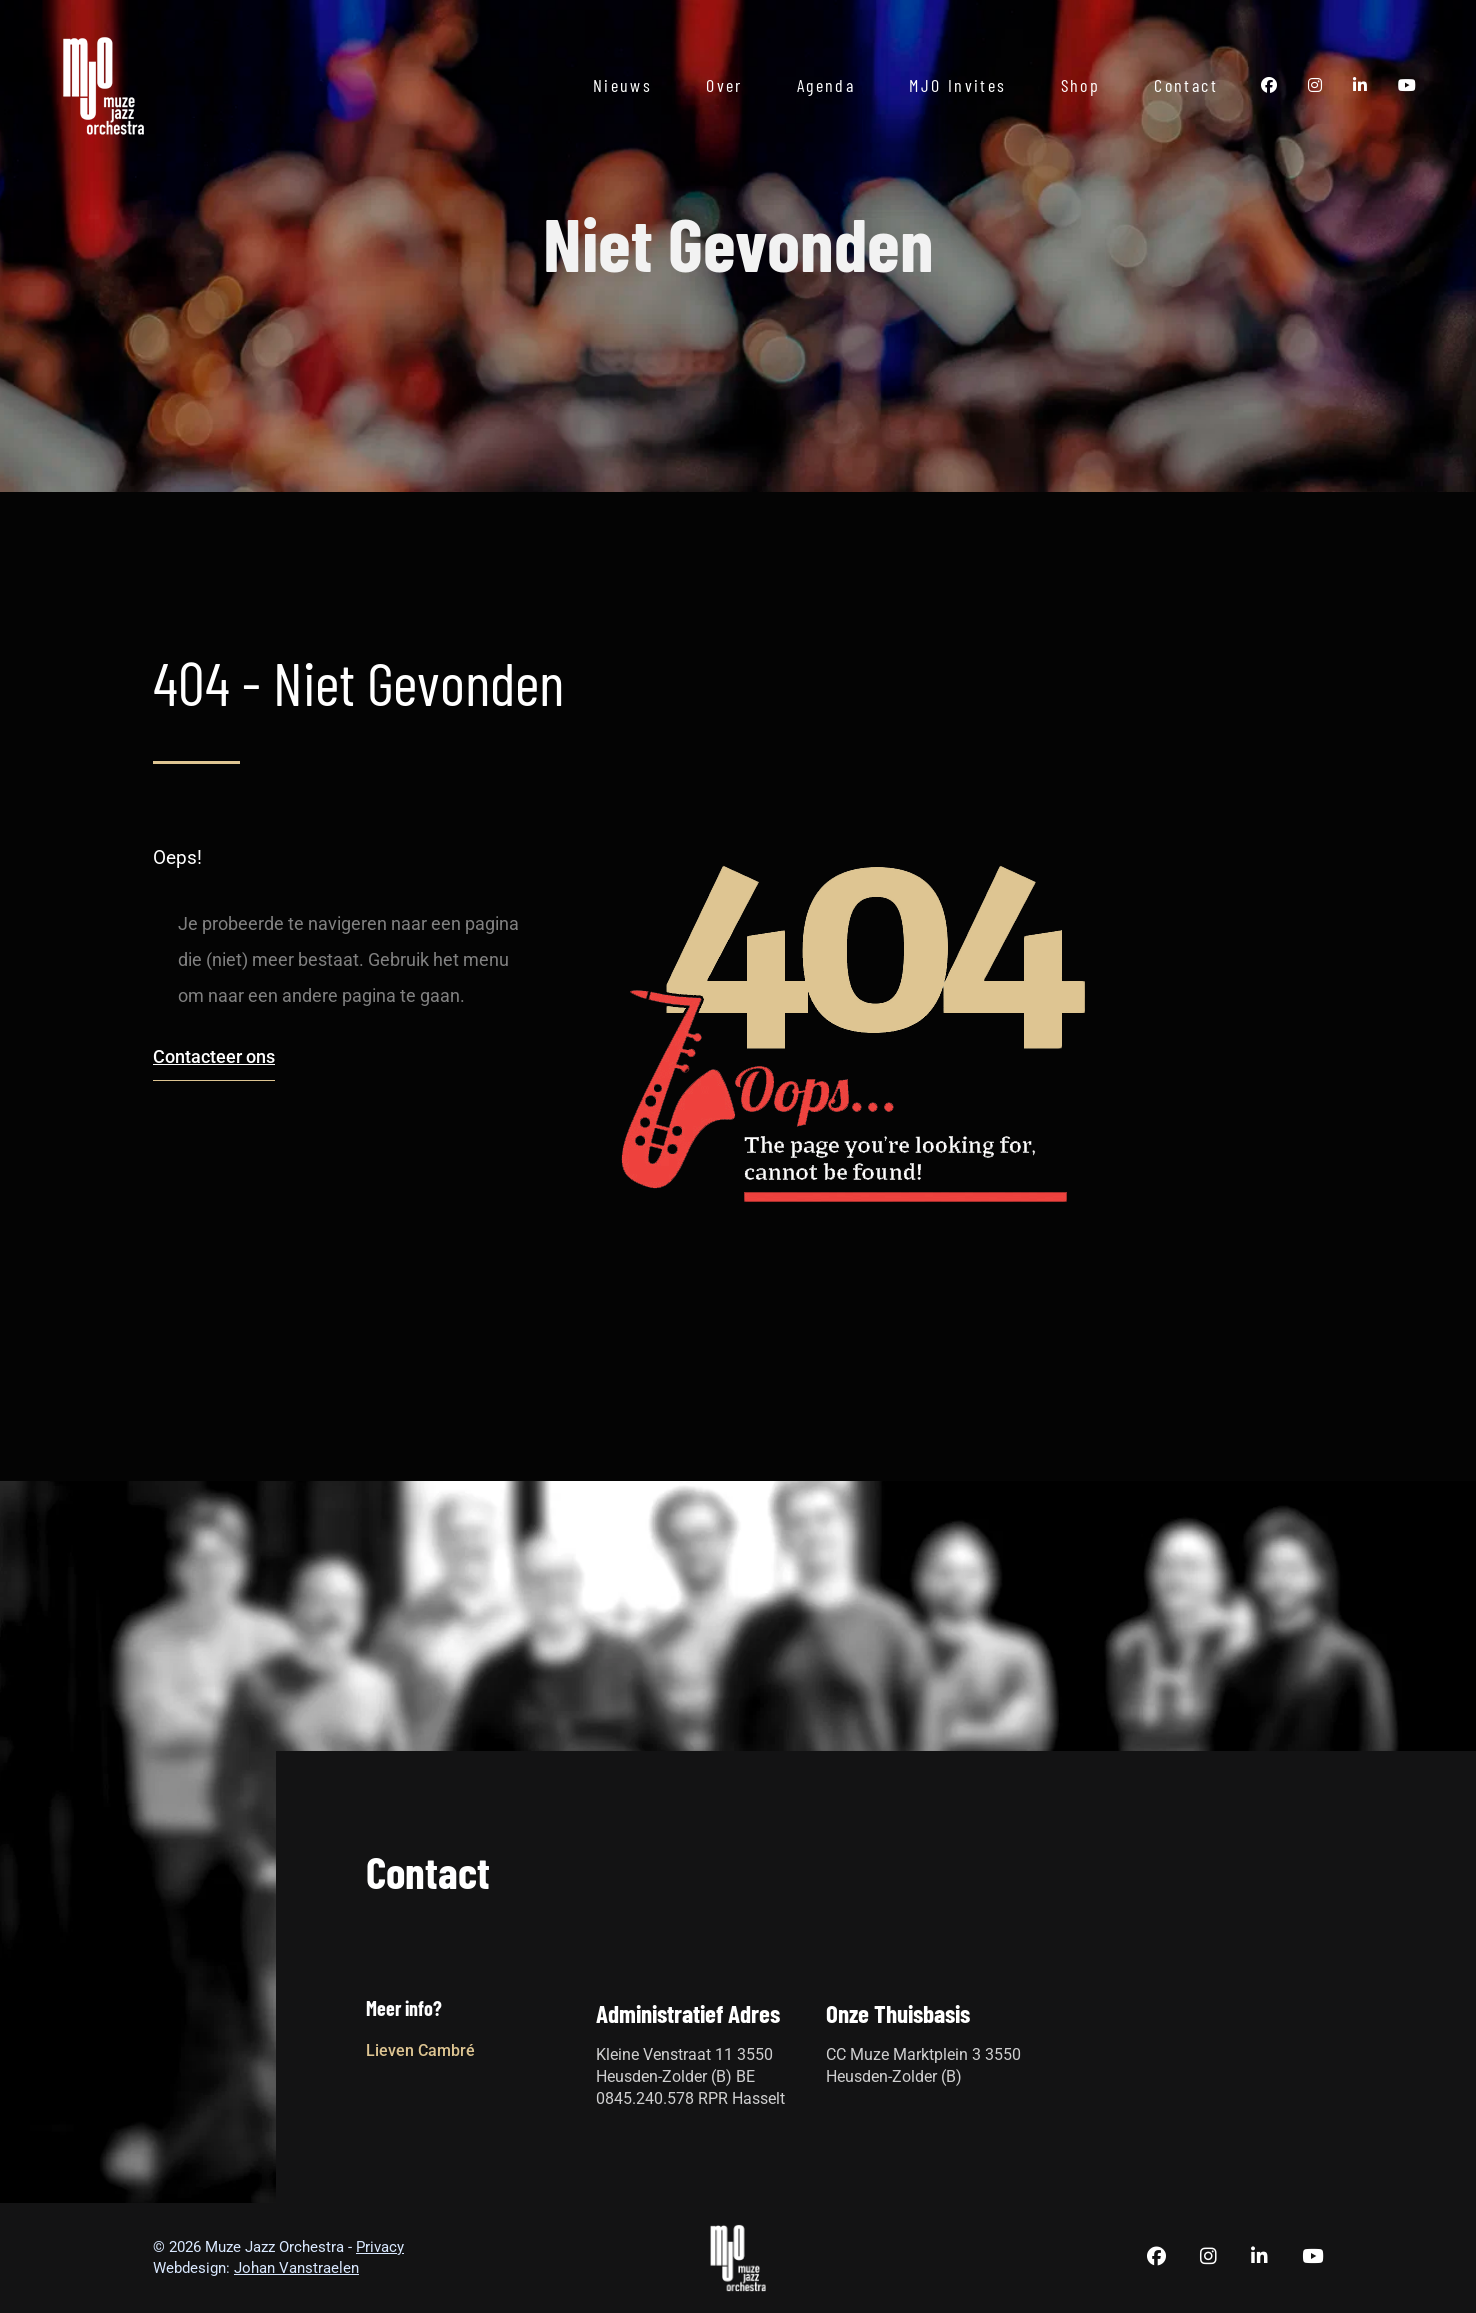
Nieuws (622, 85)
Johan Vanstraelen (296, 2268)
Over (724, 85)
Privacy (380, 2247)
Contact (1186, 85)
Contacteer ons (214, 1056)
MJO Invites (957, 85)
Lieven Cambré (420, 2050)
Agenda (826, 85)
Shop (1081, 85)
